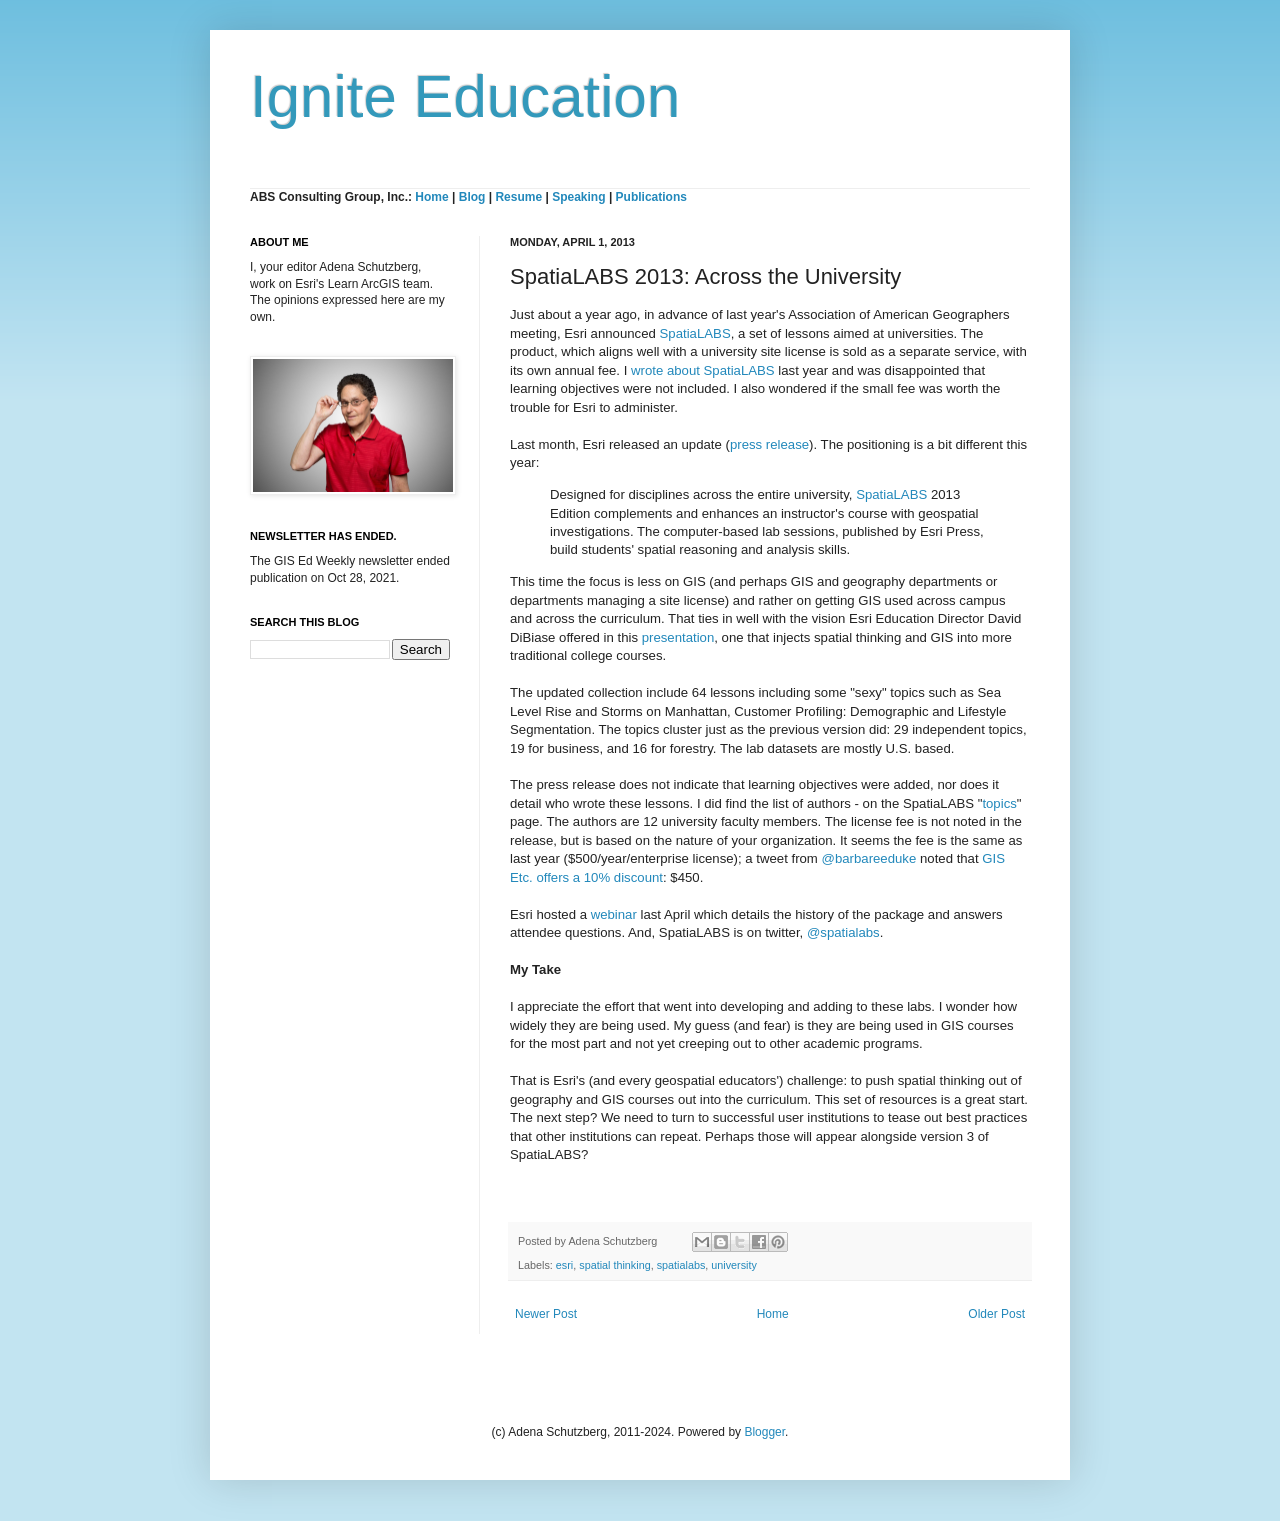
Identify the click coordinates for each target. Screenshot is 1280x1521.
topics (999, 803)
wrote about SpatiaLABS (703, 370)
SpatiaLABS (695, 333)
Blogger (764, 1432)
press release (769, 444)
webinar (614, 914)
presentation (678, 637)
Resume (520, 197)
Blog (472, 197)
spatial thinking (614, 1265)
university (734, 1265)
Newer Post (546, 1314)
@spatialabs (843, 932)
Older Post (996, 1314)
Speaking (578, 197)
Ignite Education (465, 96)
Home (431, 197)
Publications (651, 197)
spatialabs (681, 1265)
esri (564, 1265)
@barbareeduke (869, 858)
